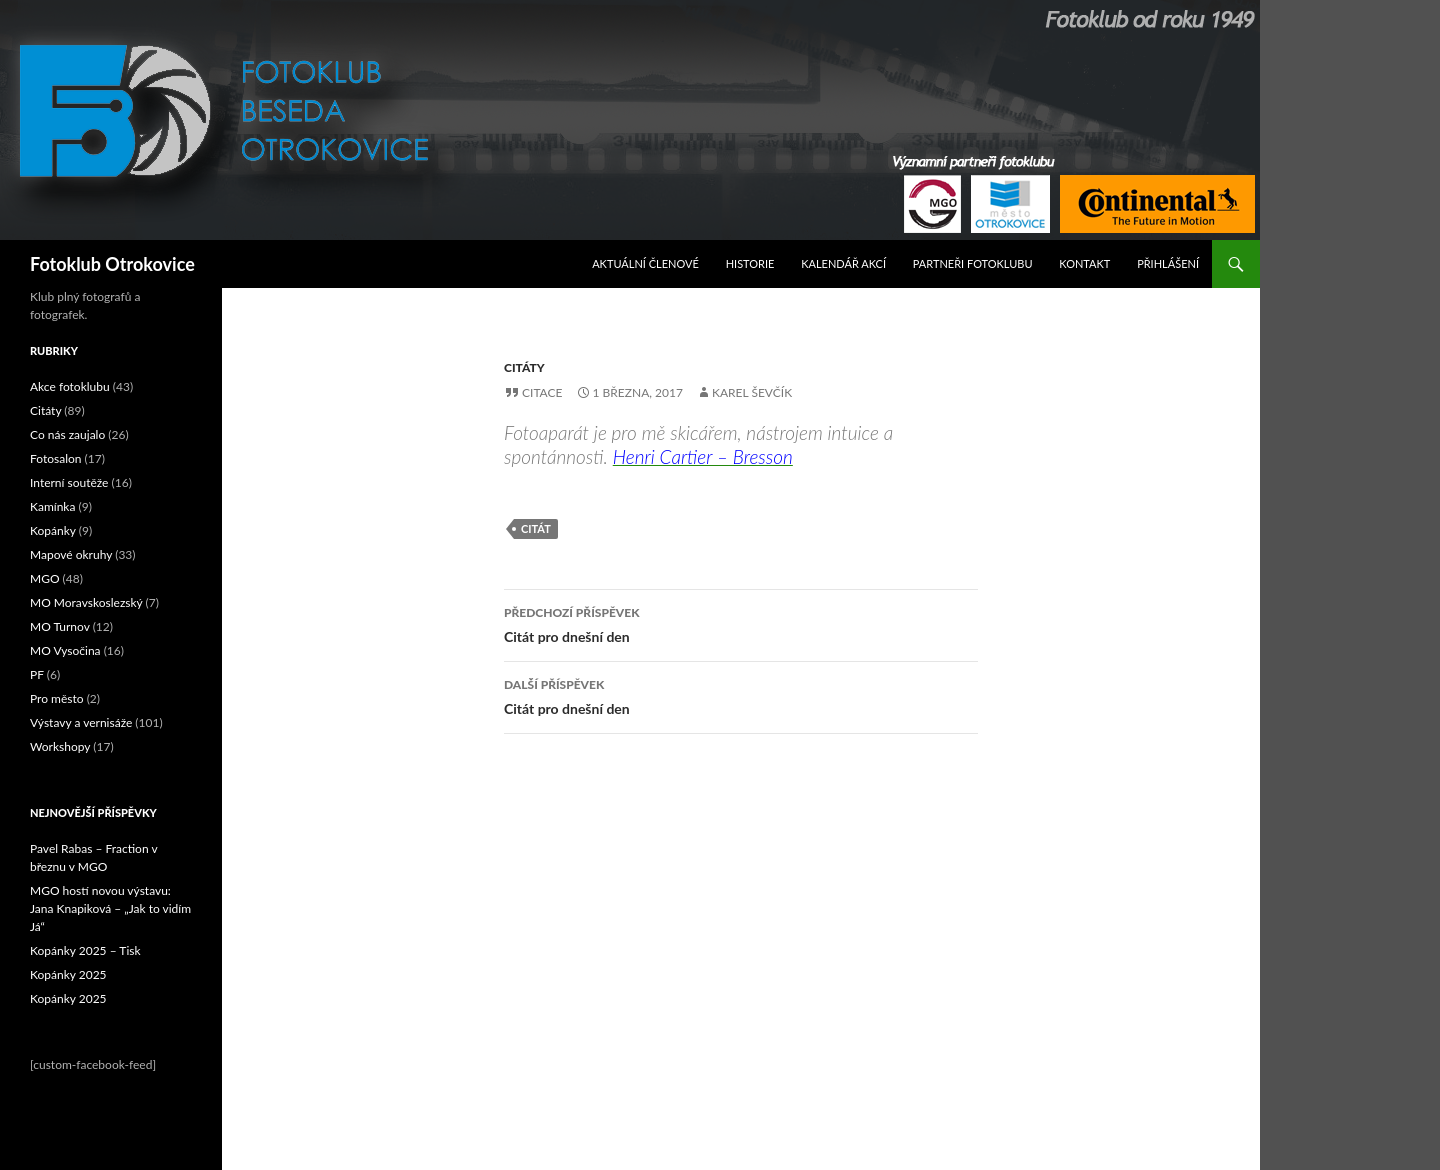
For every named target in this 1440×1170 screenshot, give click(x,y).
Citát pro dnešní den (741, 623)
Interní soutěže (69, 482)
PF (37, 674)
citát (536, 528)
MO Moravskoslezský (86, 602)
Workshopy (60, 746)
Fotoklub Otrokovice (112, 264)
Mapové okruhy (71, 554)
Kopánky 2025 (68, 974)
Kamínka (52, 506)
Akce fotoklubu (70, 386)
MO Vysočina (65, 650)
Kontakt (1084, 263)
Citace (542, 392)
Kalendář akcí (843, 263)
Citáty (524, 367)
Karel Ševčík (752, 392)
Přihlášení (1168, 263)
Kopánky (53, 530)
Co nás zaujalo (67, 434)
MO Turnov (60, 626)
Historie (750, 263)
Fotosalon (56, 458)
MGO (45, 578)
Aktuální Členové (645, 263)
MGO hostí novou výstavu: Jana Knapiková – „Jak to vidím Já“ (110, 908)
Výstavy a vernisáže (81, 722)
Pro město (57, 698)
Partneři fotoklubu (973, 263)
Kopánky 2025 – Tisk (85, 950)
